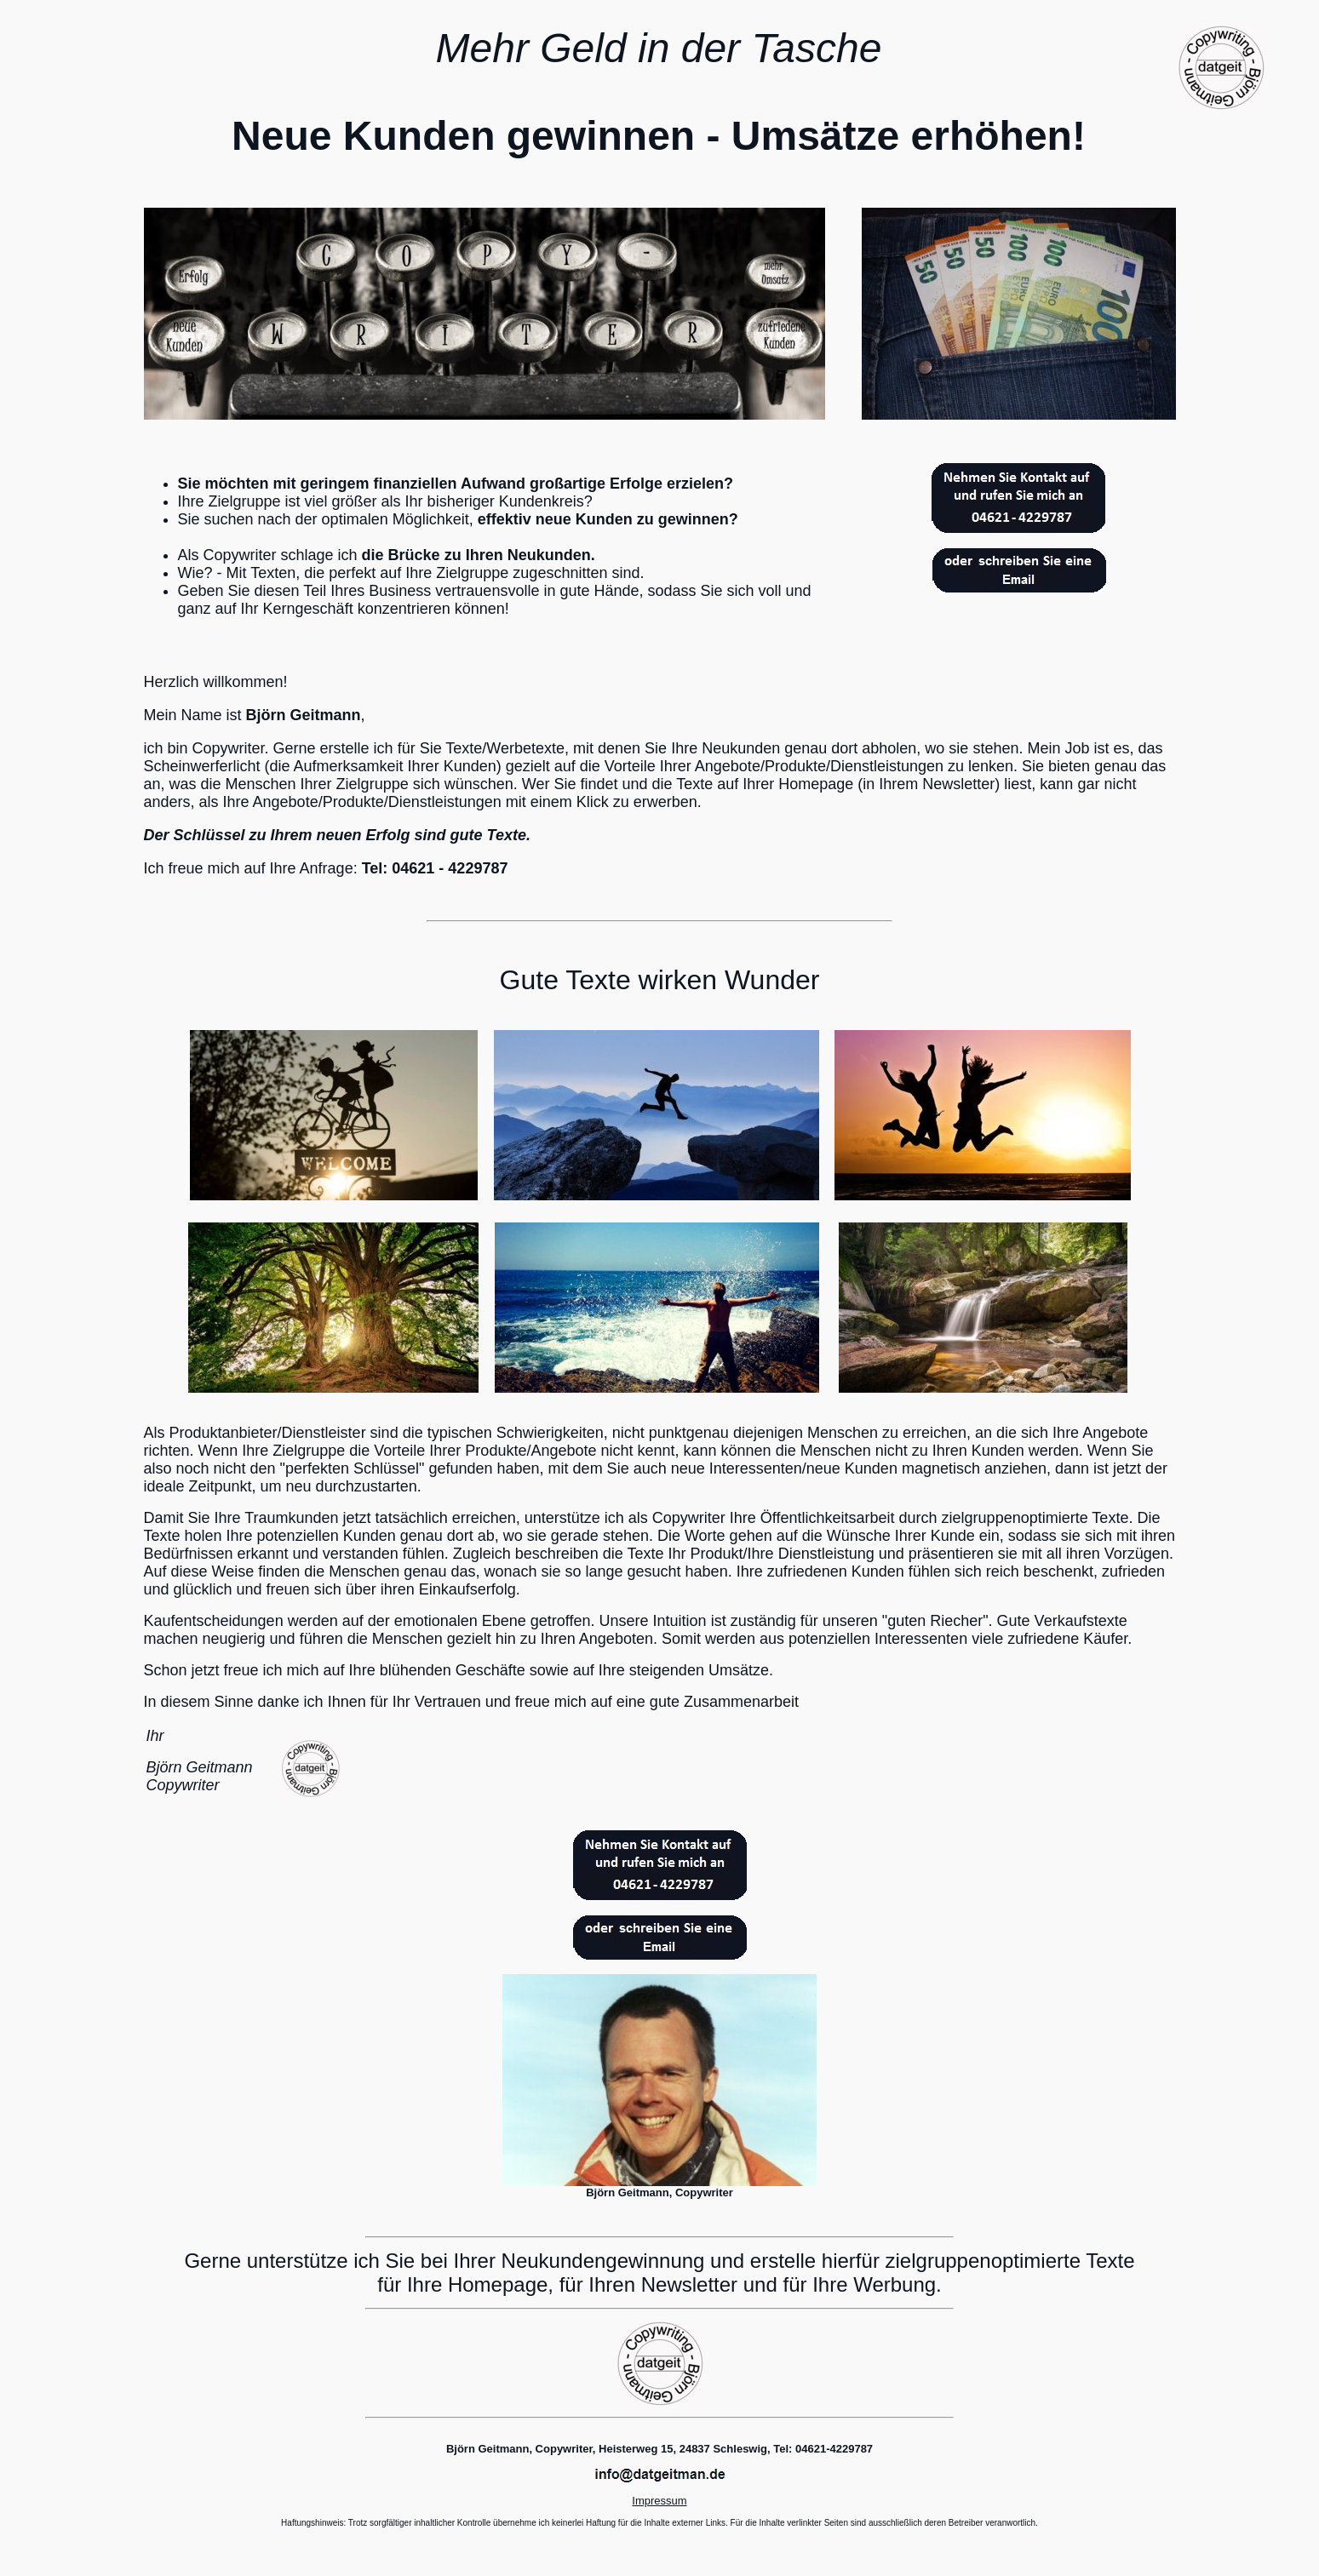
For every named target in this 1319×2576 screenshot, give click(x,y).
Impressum (659, 2500)
